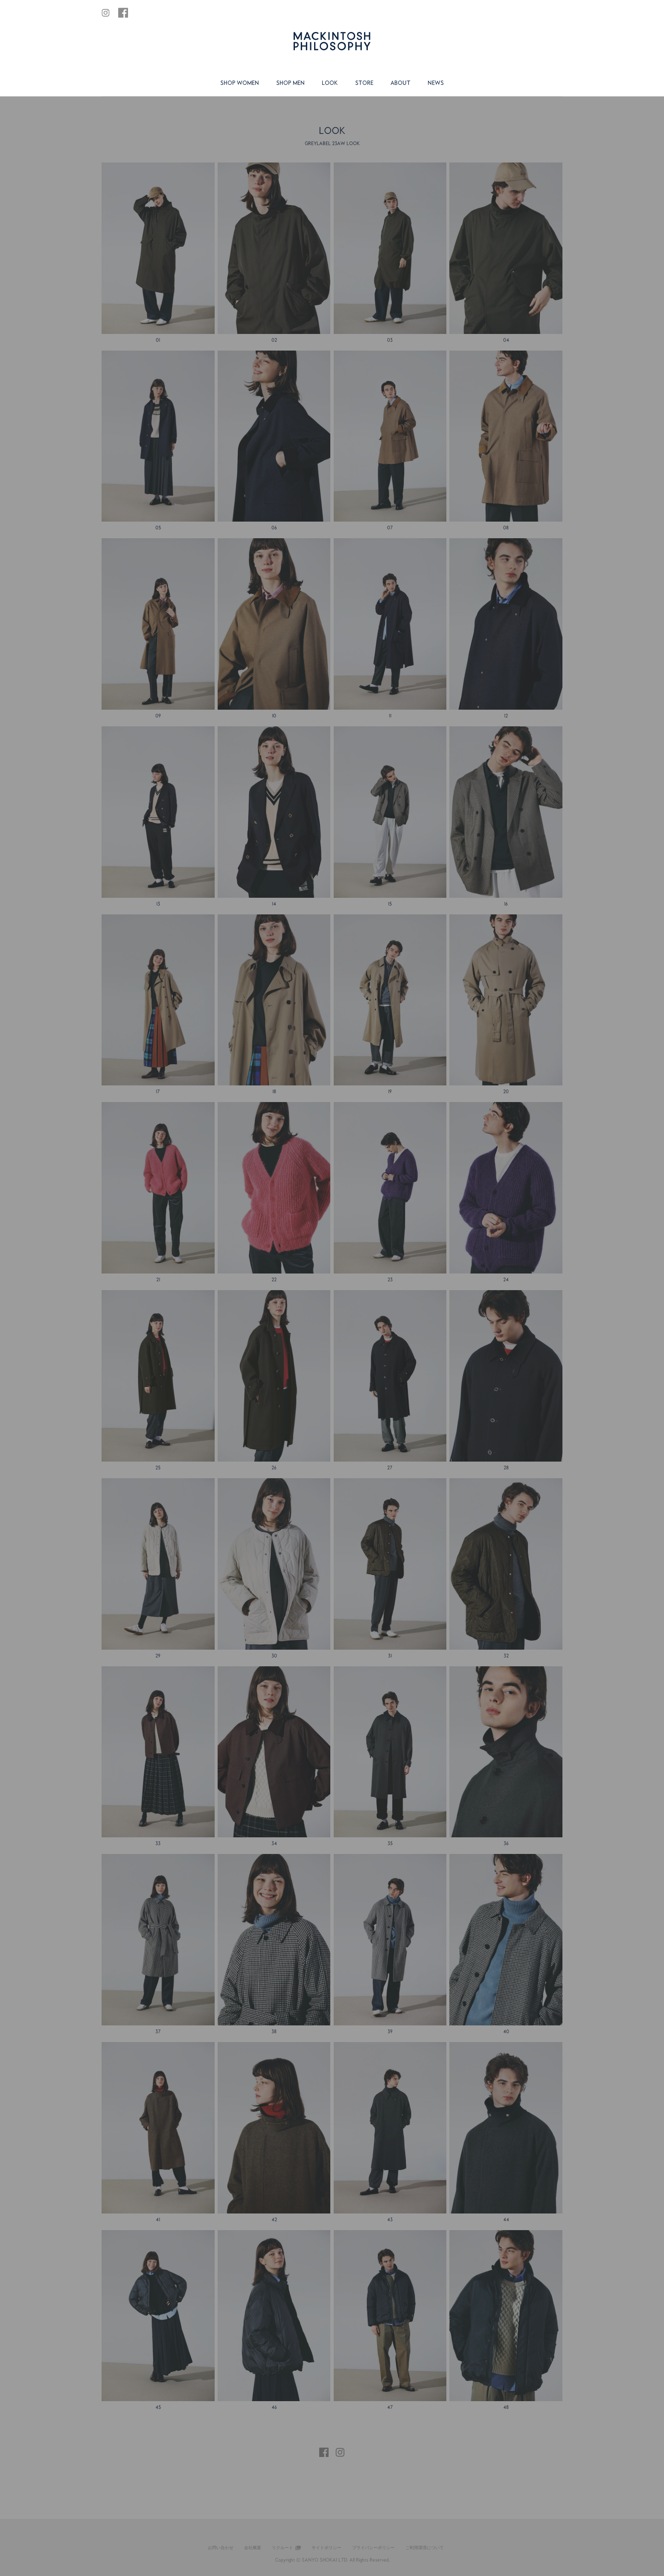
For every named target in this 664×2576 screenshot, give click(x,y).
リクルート (282, 2547)
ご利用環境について (424, 2547)
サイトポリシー (326, 2547)
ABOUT (400, 82)
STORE (364, 82)
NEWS (436, 82)
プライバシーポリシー (373, 2547)
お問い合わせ (220, 2547)
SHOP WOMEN (239, 82)
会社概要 (252, 2547)
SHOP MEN (290, 82)
